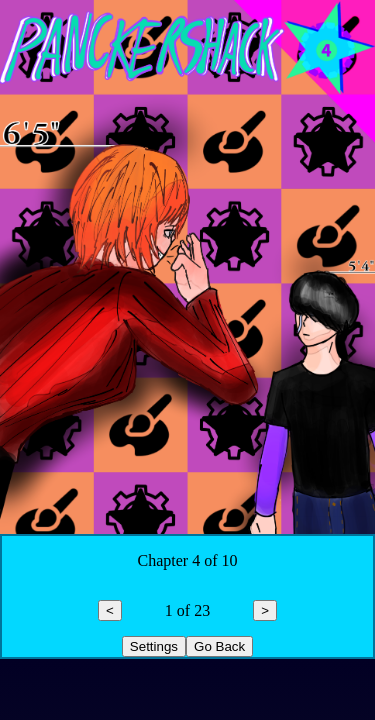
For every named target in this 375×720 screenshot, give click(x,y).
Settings (154, 646)
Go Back (219, 646)
